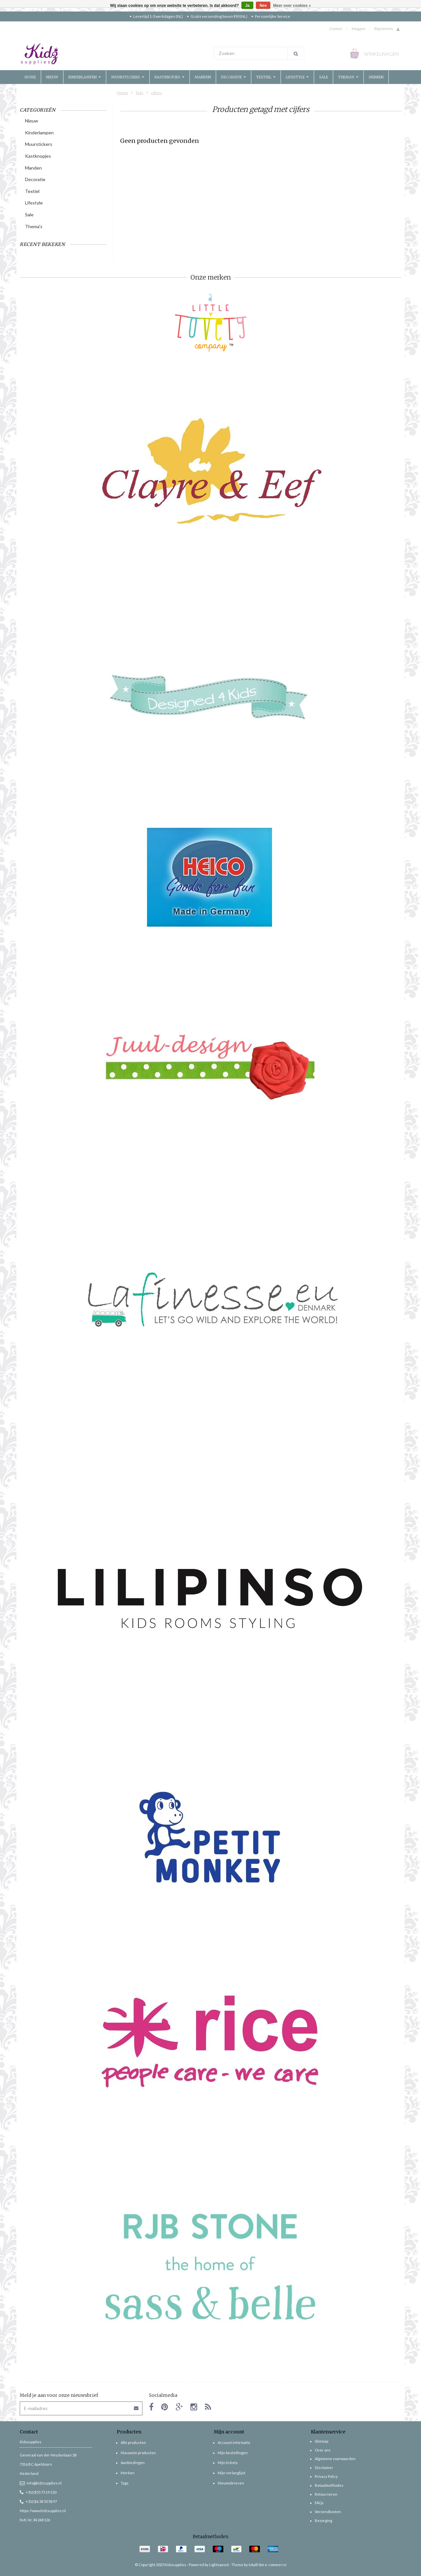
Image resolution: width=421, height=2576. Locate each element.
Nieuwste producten (138, 2453)
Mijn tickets (228, 2462)
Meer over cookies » (292, 5)
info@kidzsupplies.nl (41, 2483)
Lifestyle (297, 77)
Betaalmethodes (329, 2485)
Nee (263, 5)
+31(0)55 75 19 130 (38, 2492)
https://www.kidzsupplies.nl (43, 2510)
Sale (323, 77)
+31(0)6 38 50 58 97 (38, 2501)
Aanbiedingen (133, 2462)
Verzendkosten (328, 2511)
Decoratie (233, 77)
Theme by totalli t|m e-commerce (258, 2564)
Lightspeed (219, 2564)
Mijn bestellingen (233, 2453)
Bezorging (323, 2520)
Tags (139, 92)
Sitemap (321, 2441)
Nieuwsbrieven (231, 2483)
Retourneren (326, 2494)
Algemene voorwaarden (335, 2458)
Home (30, 77)
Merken (376, 77)
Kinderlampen (84, 77)
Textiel (266, 77)
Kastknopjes (170, 77)
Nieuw (52, 77)
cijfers (156, 92)
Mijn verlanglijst (231, 2473)
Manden (203, 77)
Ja (247, 5)
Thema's (348, 77)
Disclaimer (324, 2467)
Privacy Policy (326, 2476)
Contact (335, 28)
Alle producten (133, 2442)
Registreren (383, 28)
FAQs (319, 2503)
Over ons (323, 2450)
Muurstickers (127, 77)
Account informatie (234, 2442)
